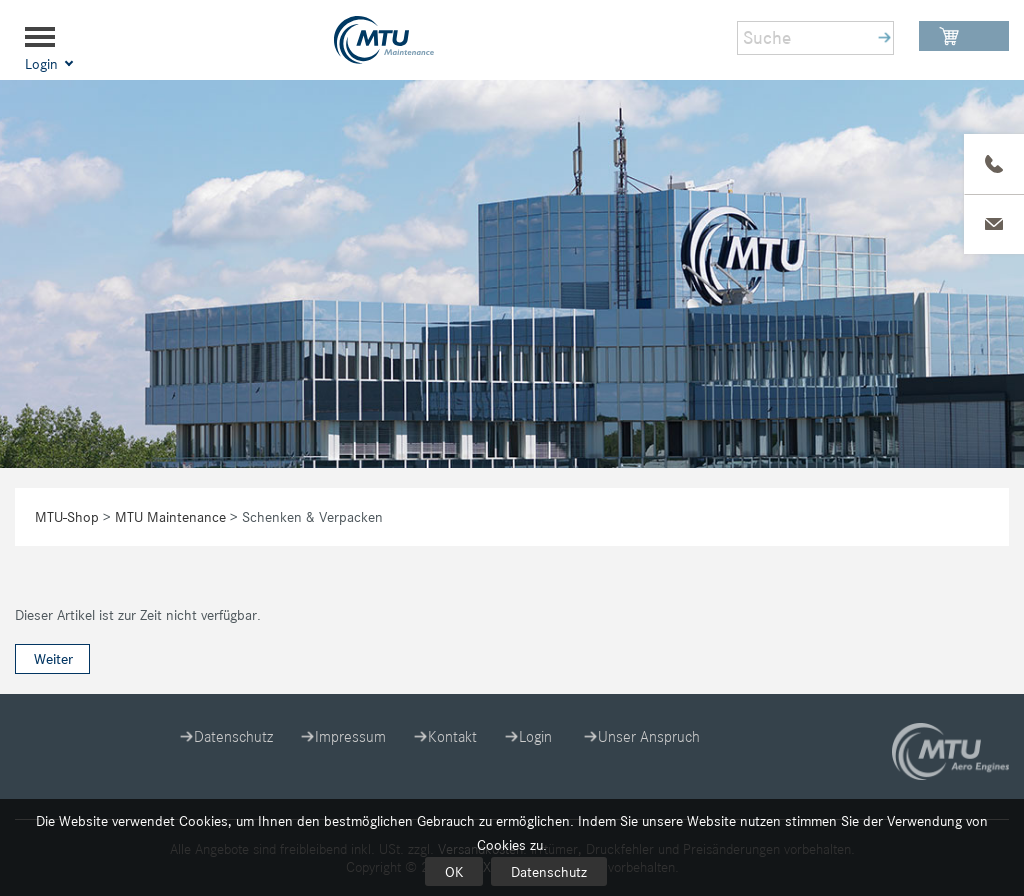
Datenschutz (549, 872)
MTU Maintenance (170, 517)
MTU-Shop (67, 517)
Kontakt (452, 736)
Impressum (350, 736)
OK (454, 872)
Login (535, 736)
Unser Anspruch (649, 736)
